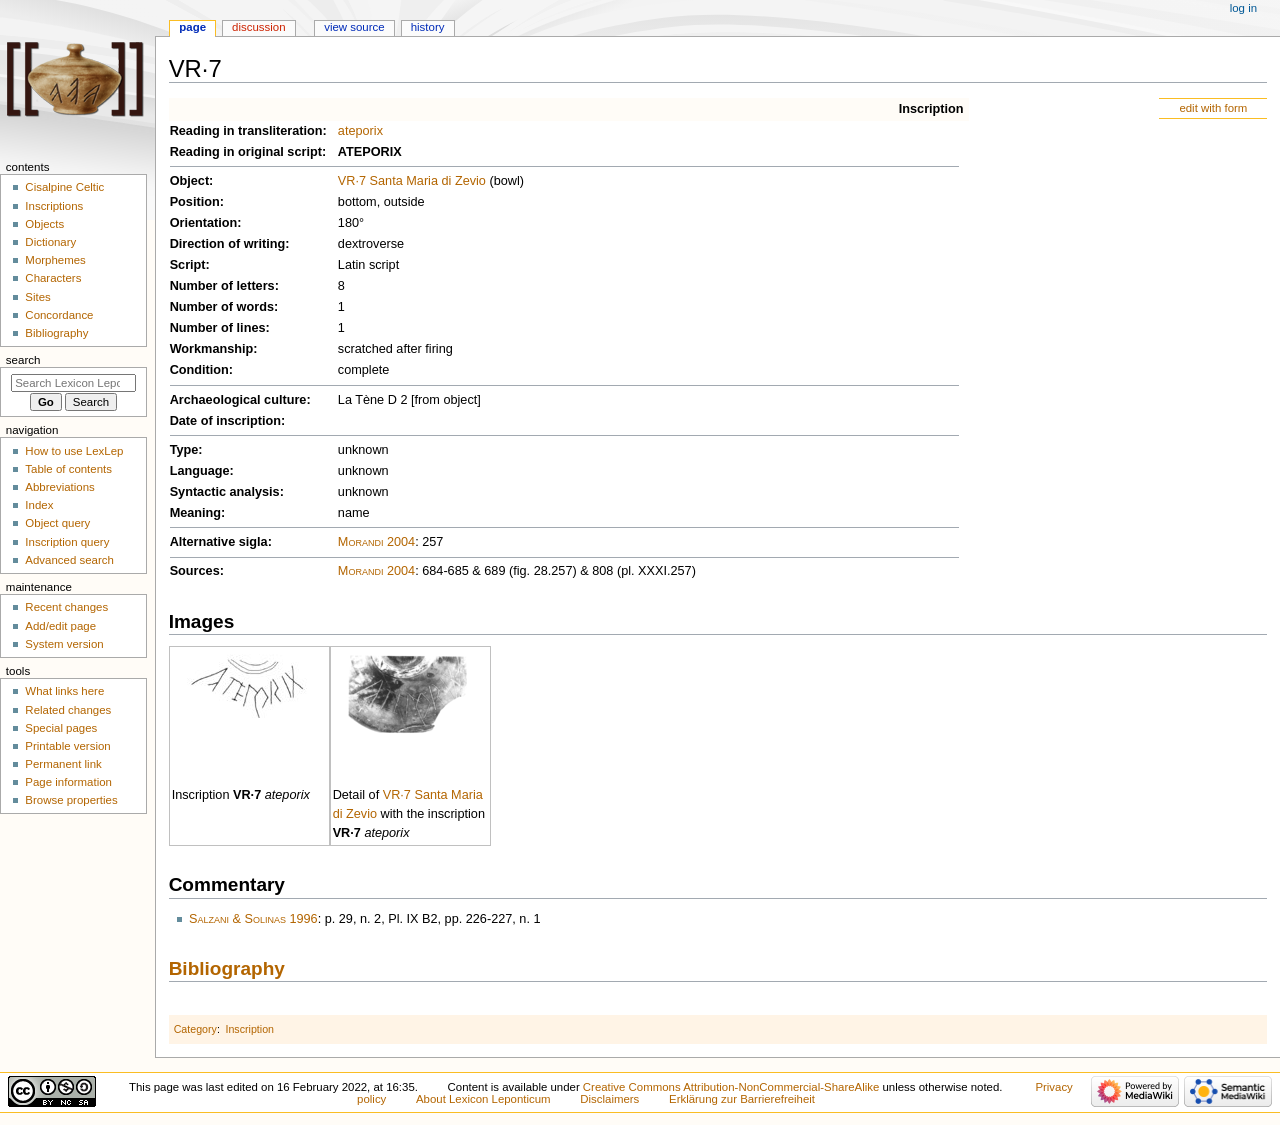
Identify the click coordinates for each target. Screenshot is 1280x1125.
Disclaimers (609, 1099)
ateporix (360, 131)
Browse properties (71, 800)
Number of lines (218, 328)
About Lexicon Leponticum (483, 1099)
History (428, 27)
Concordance (59, 315)
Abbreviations (59, 487)
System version (64, 644)
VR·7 (247, 795)
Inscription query (67, 542)
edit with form (1213, 108)
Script (188, 265)
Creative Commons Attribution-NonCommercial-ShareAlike (731, 1087)
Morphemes (55, 260)
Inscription (931, 109)
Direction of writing (228, 244)
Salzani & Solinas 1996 (253, 919)
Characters (53, 278)
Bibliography (227, 968)
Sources (195, 571)
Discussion (258, 27)
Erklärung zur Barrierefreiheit (742, 1099)
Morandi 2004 (376, 542)
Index (39, 505)
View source (354, 27)
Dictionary (50, 242)
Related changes (68, 710)
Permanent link (63, 764)
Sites (37, 297)
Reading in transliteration (246, 131)
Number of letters (222, 286)
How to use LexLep (74, 451)
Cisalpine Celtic (64, 187)
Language (200, 471)
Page (192, 27)
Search (23, 360)
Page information (68, 782)
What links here (64, 691)
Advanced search (69, 560)
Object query (57, 523)
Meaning (195, 513)
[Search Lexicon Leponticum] (73, 383)
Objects (44, 224)
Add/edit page (60, 626)
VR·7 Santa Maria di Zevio (412, 181)
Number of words (222, 307)
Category (195, 1029)
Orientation (204, 223)
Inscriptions (54, 206)
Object (189, 181)
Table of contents (68, 469)
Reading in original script (246, 152)
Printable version (67, 746)
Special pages (61, 728)
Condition (199, 370)
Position (195, 202)
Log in (1243, 8)
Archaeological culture (238, 400)
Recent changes (66, 607)
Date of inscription (225, 421)
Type (184, 450)
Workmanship (212, 349)
